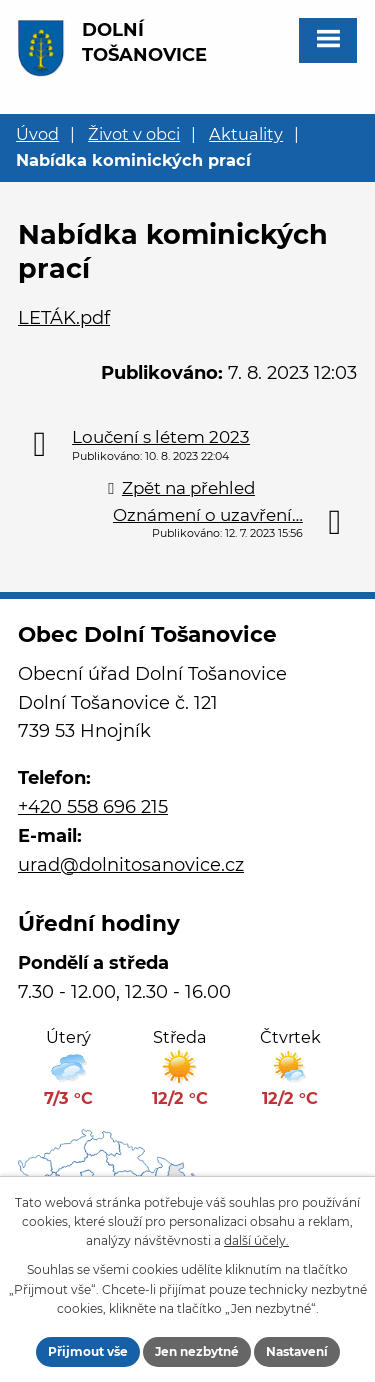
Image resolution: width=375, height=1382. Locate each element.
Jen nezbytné (197, 1351)
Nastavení (297, 1351)
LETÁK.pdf (64, 318)
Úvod (37, 134)
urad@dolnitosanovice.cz (131, 865)
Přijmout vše (88, 1351)
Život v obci (134, 134)
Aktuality (246, 134)
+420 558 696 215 (93, 807)
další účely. (256, 1240)
